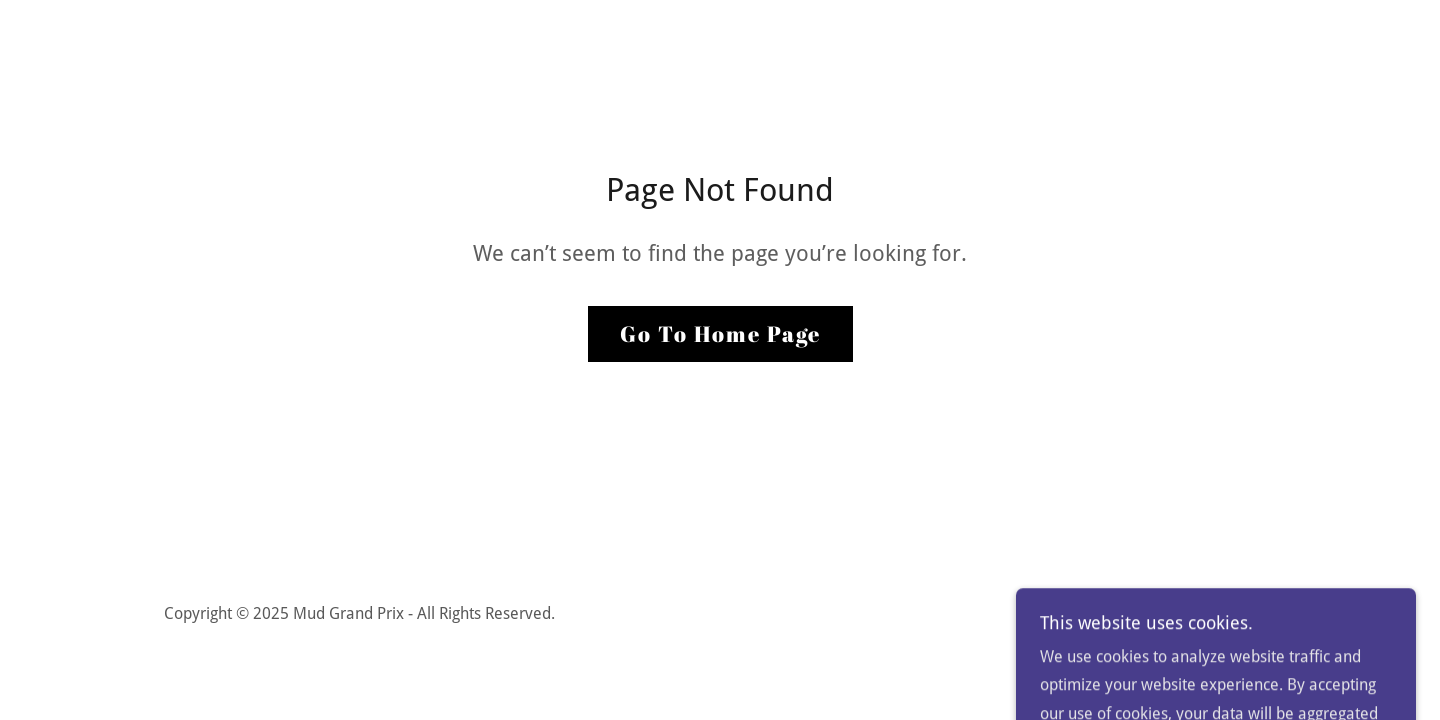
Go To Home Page (720, 333)
